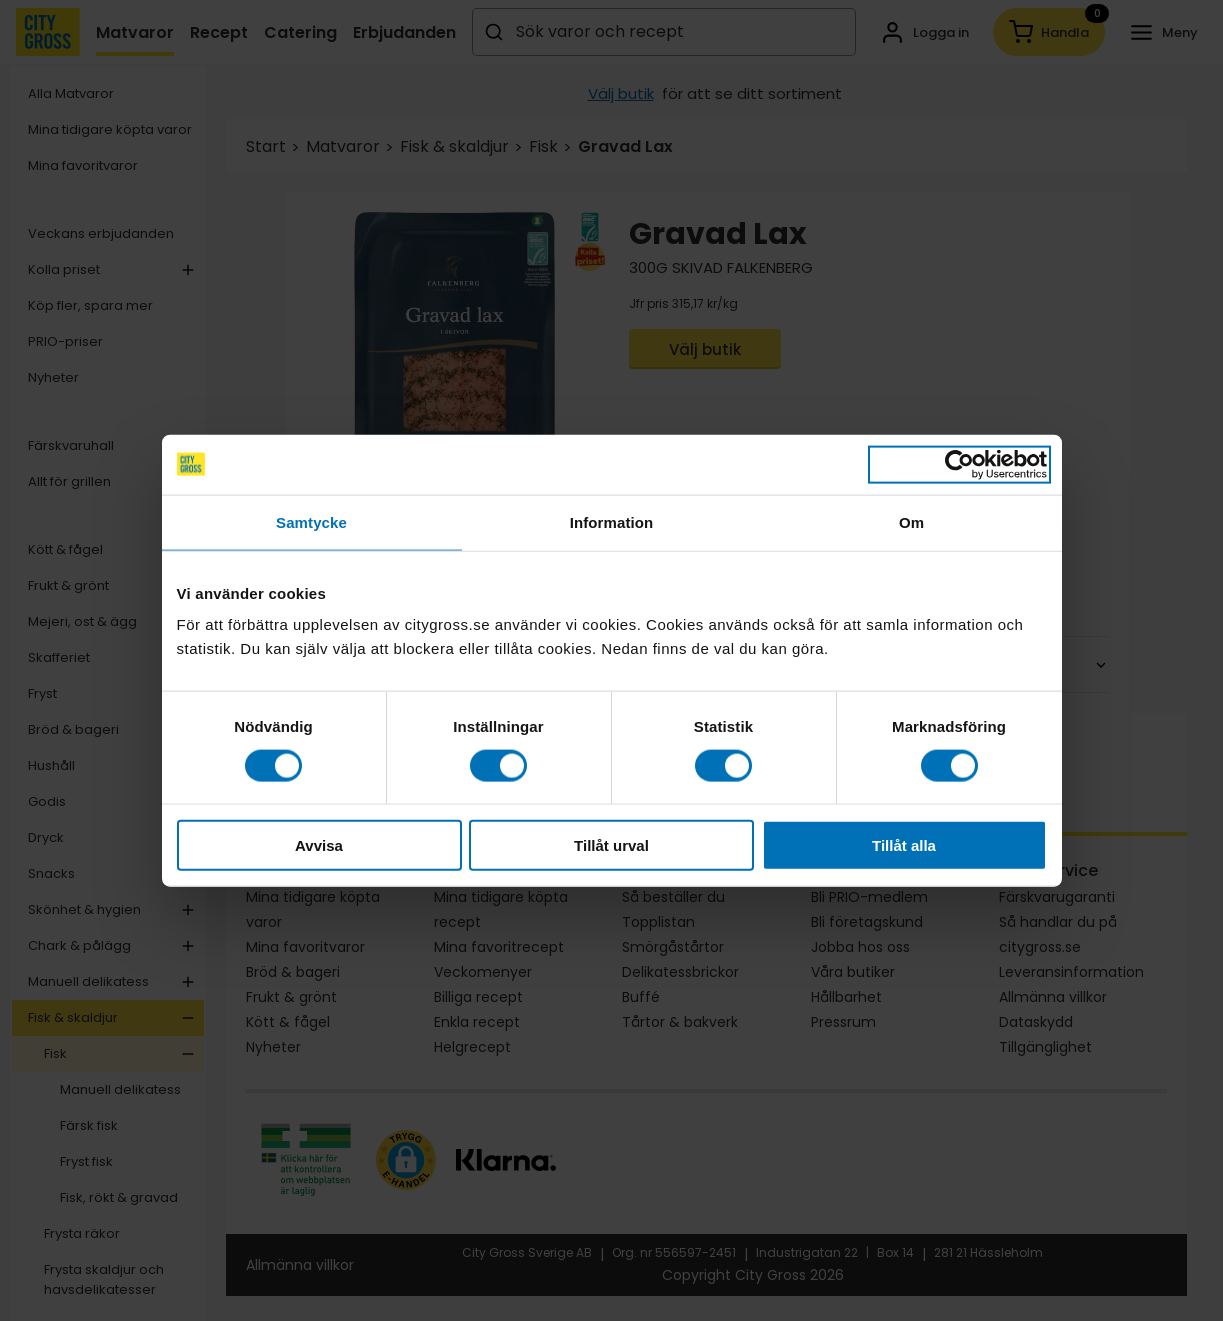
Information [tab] (612, 521)
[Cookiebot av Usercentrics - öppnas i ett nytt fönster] (959, 464)
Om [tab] (911, 521)
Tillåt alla (904, 845)
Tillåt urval (611, 845)
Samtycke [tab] (311, 521)
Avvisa (319, 845)
